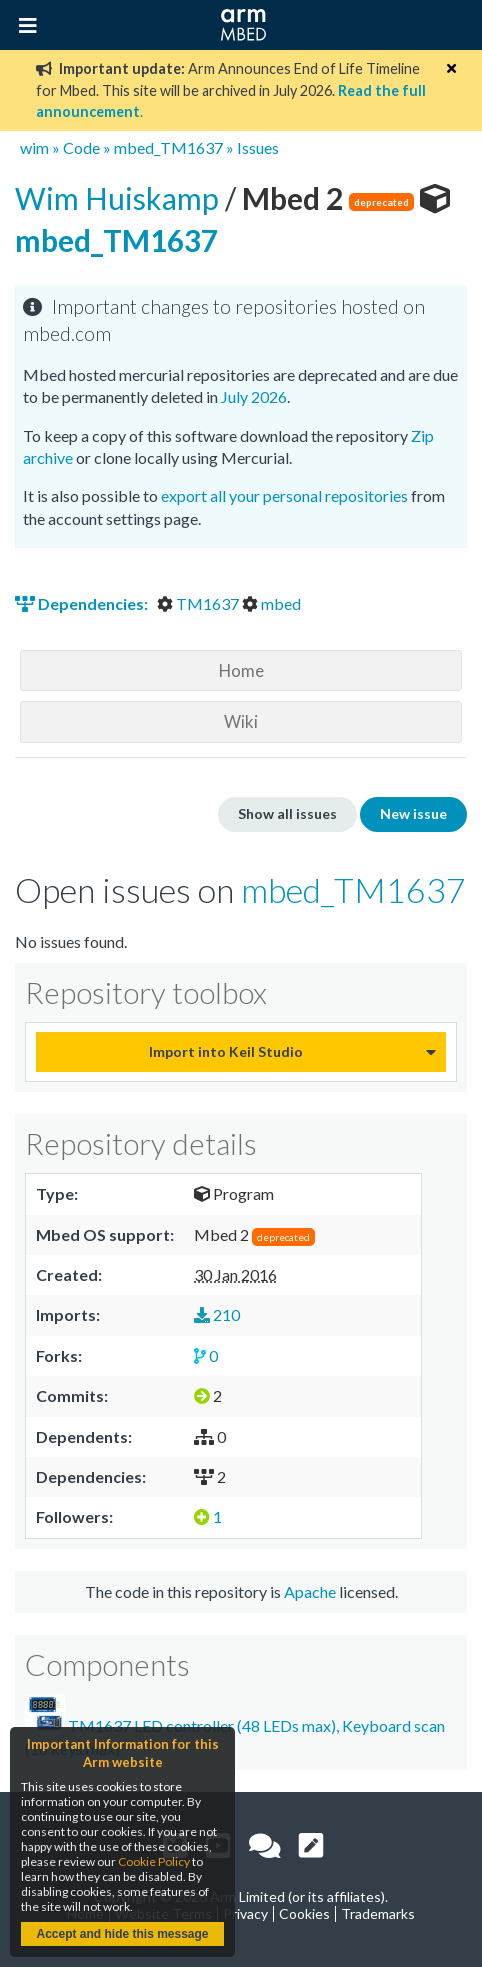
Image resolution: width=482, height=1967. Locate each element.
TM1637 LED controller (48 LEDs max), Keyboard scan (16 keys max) (235, 1725)
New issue (413, 813)
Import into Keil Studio (226, 1051)
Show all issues (287, 813)
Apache (310, 1591)
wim (34, 147)
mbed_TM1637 (168, 147)
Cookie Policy (154, 1861)
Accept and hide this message (122, 1934)
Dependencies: (83, 603)
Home (241, 670)
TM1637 (199, 603)
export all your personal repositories (284, 495)
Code (81, 147)
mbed (271, 603)
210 (217, 1314)
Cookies (304, 1913)
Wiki (241, 721)
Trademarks (378, 1913)
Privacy (245, 1913)
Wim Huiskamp (120, 198)
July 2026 (254, 396)
